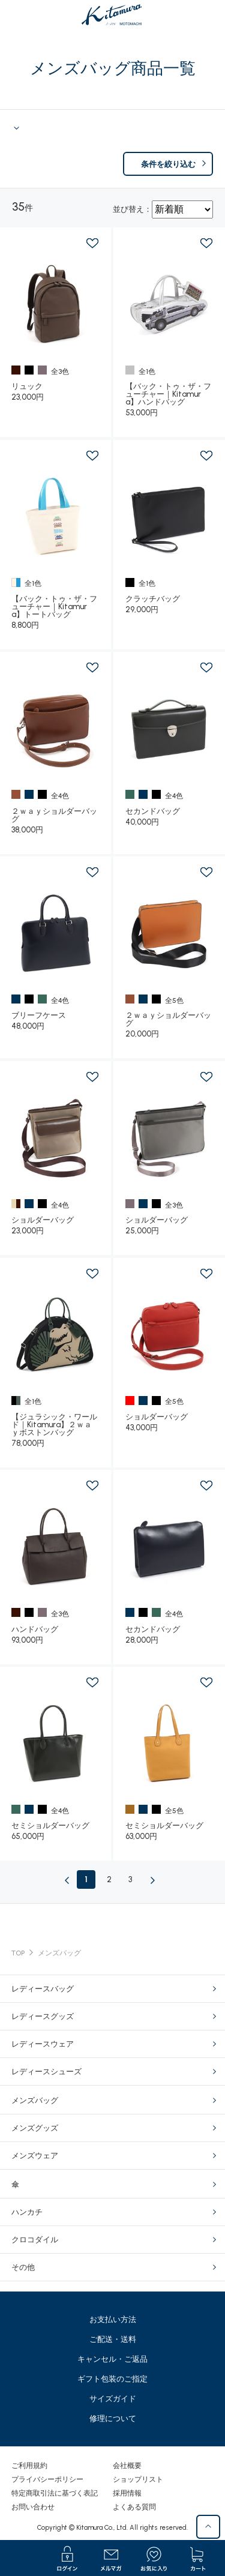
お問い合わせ (33, 2507)
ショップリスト (138, 2479)
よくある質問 (134, 2507)
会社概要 (127, 2465)
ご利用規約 (29, 2465)
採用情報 (127, 2493)
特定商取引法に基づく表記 (54, 2493)
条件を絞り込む (168, 164)
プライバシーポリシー (47, 2479)
